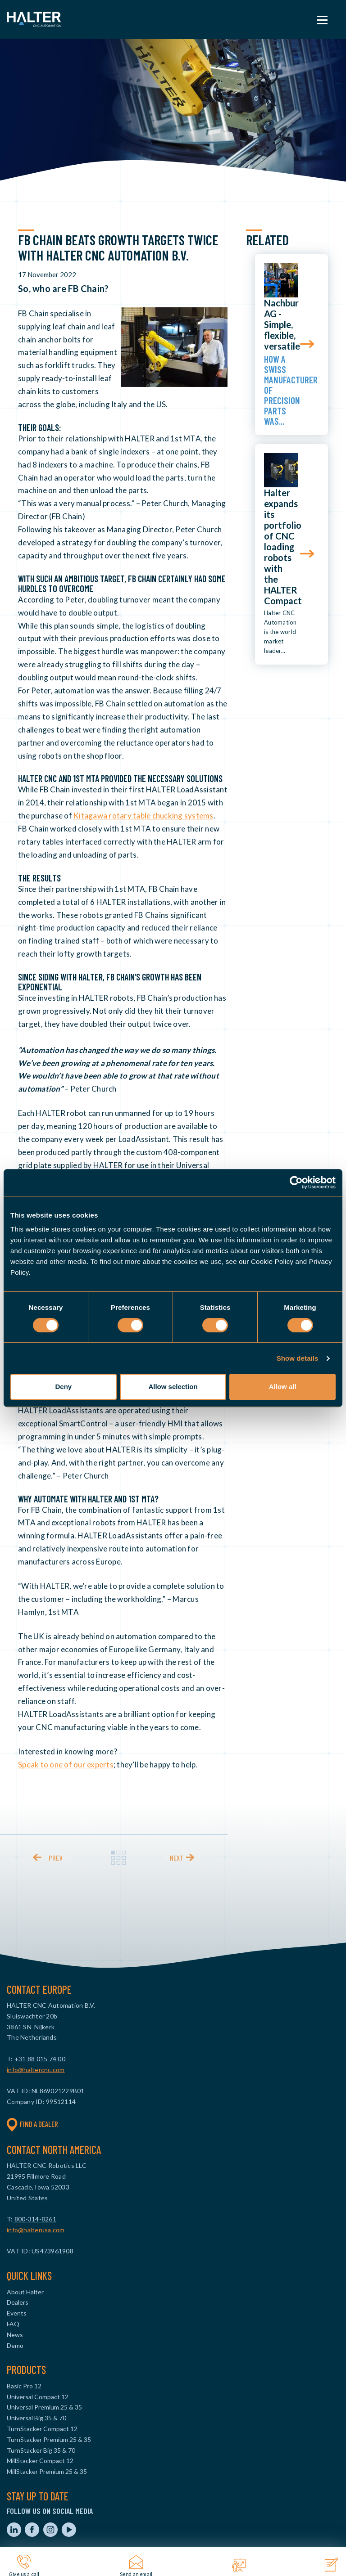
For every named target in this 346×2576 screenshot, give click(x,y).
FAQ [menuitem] (13, 2324)
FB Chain (33, 313)
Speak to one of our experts (66, 1764)
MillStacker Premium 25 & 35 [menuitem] (47, 2471)
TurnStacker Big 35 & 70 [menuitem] (41, 2450)
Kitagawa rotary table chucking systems (143, 815)
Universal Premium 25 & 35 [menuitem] (44, 2407)
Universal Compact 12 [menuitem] (37, 2397)
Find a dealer (32, 2124)
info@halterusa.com (36, 2230)
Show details (298, 1358)
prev (55, 1857)
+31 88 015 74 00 (39, 2059)
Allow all (282, 1386)
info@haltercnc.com (36, 2069)
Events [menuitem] (17, 2313)
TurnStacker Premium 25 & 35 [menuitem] (49, 2439)
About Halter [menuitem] (25, 2292)
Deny (63, 1386)
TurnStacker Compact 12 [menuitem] (42, 2428)
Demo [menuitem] (15, 2345)
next (176, 1857)
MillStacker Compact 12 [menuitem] (40, 2460)
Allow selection (172, 1386)
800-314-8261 (34, 2219)
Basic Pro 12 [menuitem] (24, 2386)
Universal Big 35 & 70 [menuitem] (36, 2418)
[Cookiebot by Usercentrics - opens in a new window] (296, 1182)
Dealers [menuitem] (17, 2302)
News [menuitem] (15, 2334)
